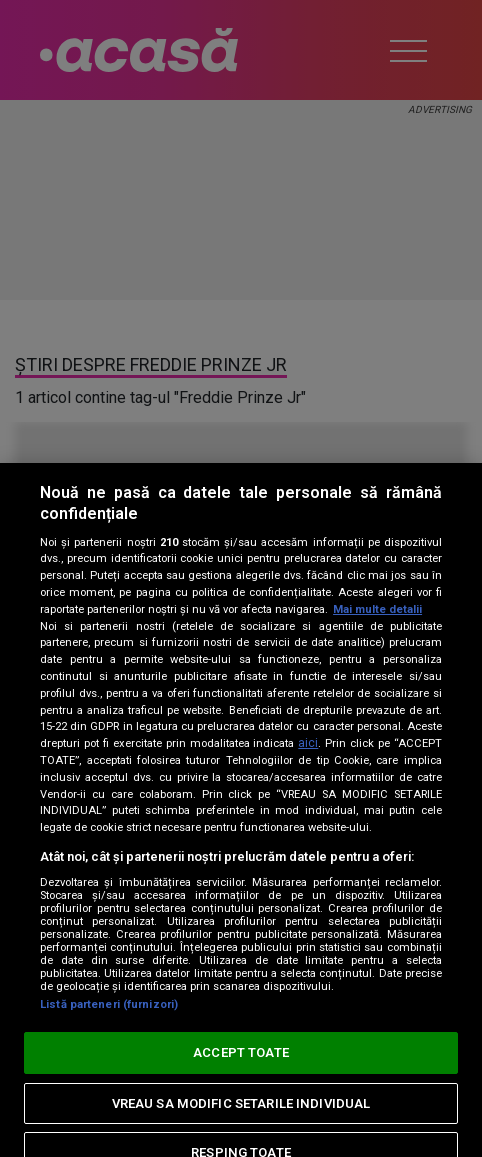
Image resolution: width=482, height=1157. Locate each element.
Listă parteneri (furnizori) (109, 1004)
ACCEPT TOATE (241, 1052)
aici (308, 743)
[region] (241, 810)
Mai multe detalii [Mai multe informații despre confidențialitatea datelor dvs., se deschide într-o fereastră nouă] (377, 609)
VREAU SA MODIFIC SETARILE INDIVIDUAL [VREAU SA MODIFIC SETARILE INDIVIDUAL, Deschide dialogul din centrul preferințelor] (241, 1103)
